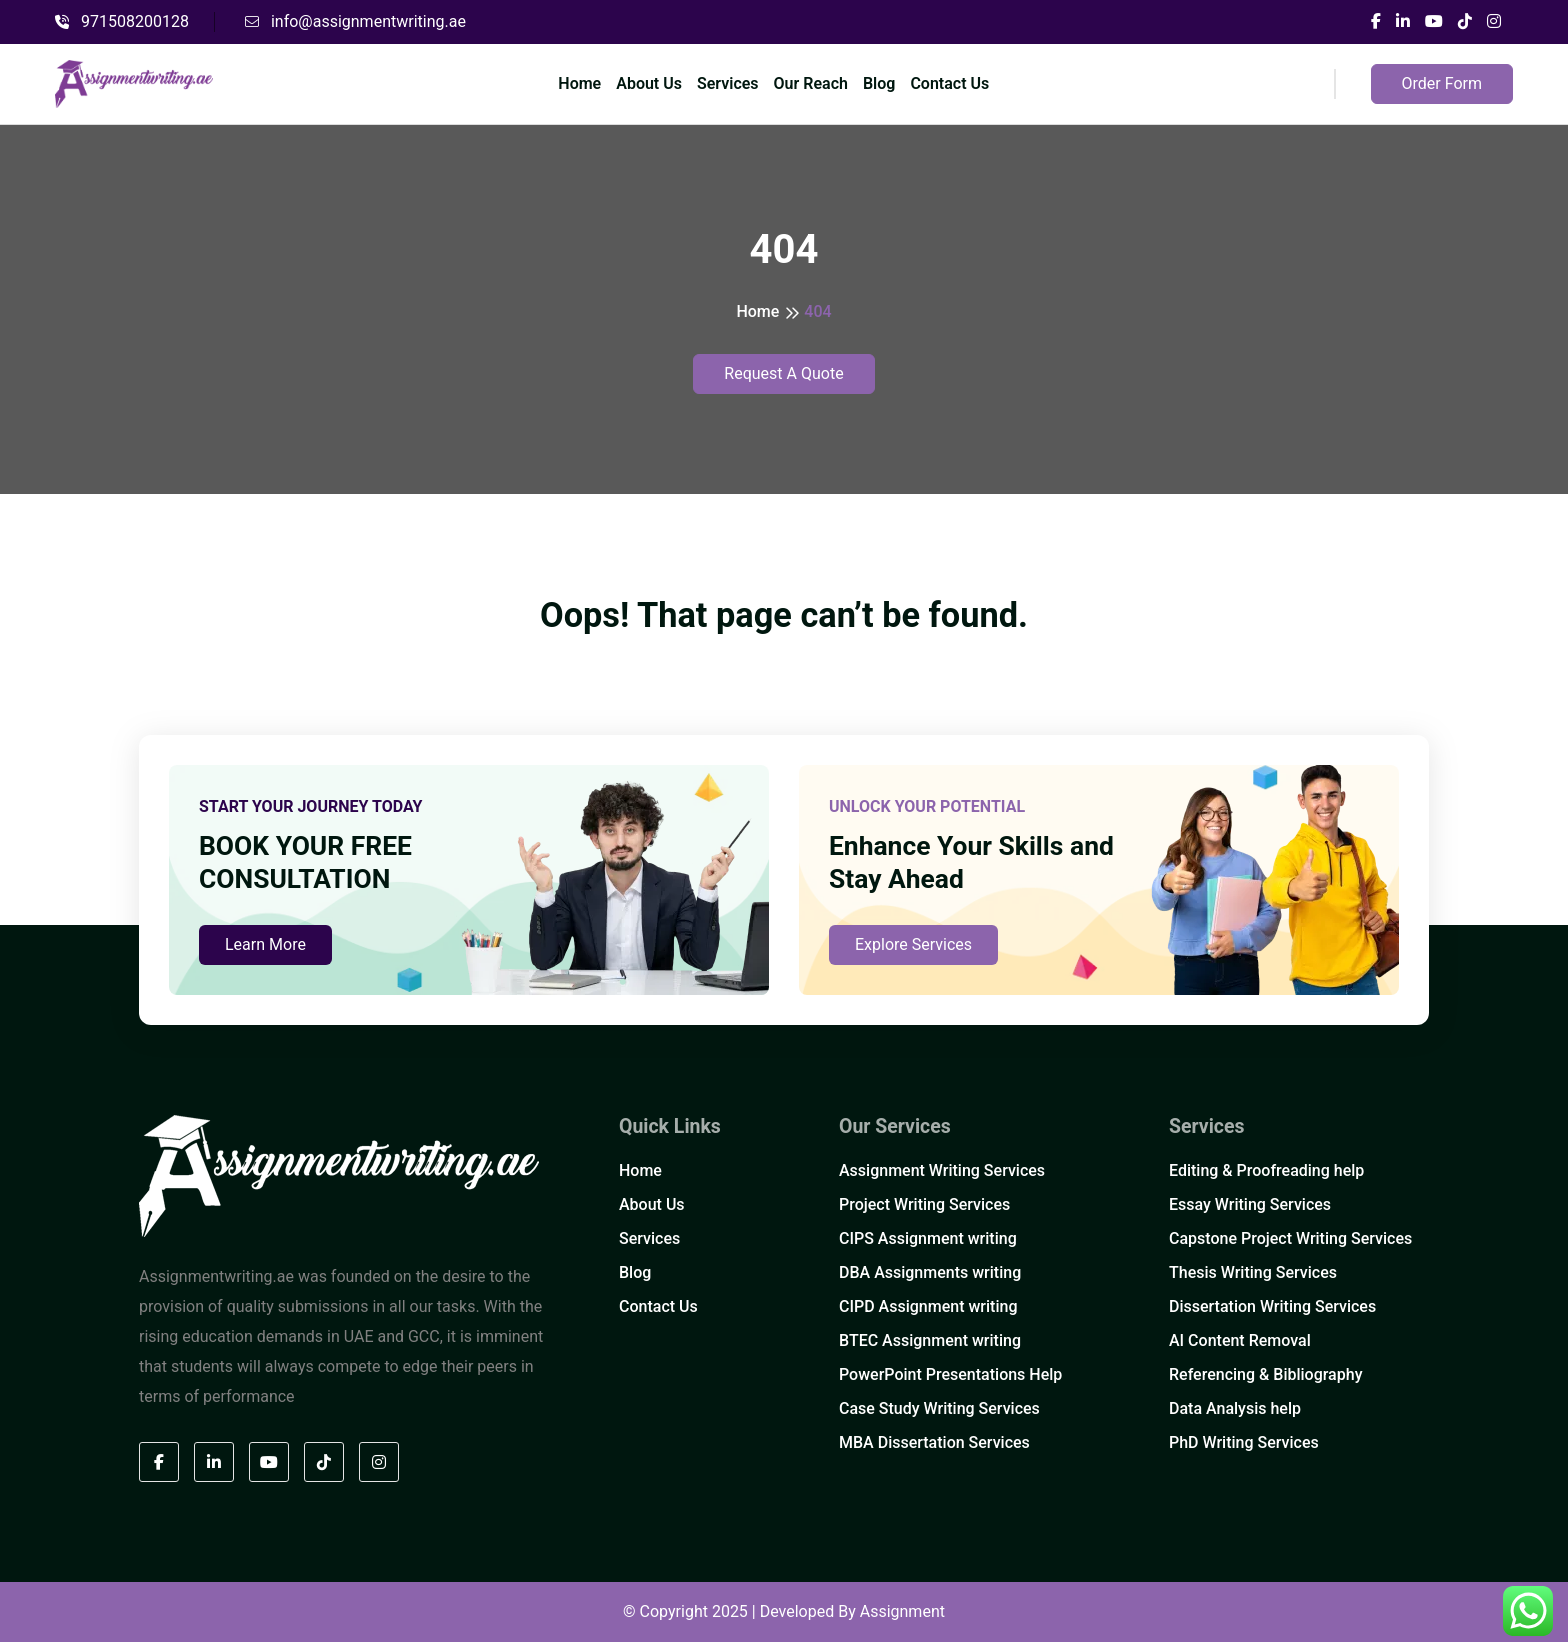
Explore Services (913, 953)
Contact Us (949, 83)
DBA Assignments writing (930, 1282)
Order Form (1442, 83)
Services (728, 83)
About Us (649, 83)
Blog (879, 83)
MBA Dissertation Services (934, 1452)
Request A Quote (783, 373)
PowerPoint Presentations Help (950, 1384)
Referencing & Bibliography (1265, 1384)
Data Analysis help (1235, 1418)
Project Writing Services (924, 1214)
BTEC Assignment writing (930, 1350)
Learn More (265, 953)
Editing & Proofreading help (1266, 1180)
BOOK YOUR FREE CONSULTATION (312, 869)
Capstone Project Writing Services (1290, 1248)
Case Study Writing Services (939, 1418)
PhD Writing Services (1244, 1452)
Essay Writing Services (1250, 1214)
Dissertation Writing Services (1272, 1316)
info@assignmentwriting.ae (355, 21)
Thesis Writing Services (1253, 1282)
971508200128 (122, 21)
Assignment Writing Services (942, 1180)
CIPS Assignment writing (928, 1248)
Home (579, 83)
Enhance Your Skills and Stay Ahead (980, 869)
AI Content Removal (1240, 1350)
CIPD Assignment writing (928, 1316)
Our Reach (811, 83)
